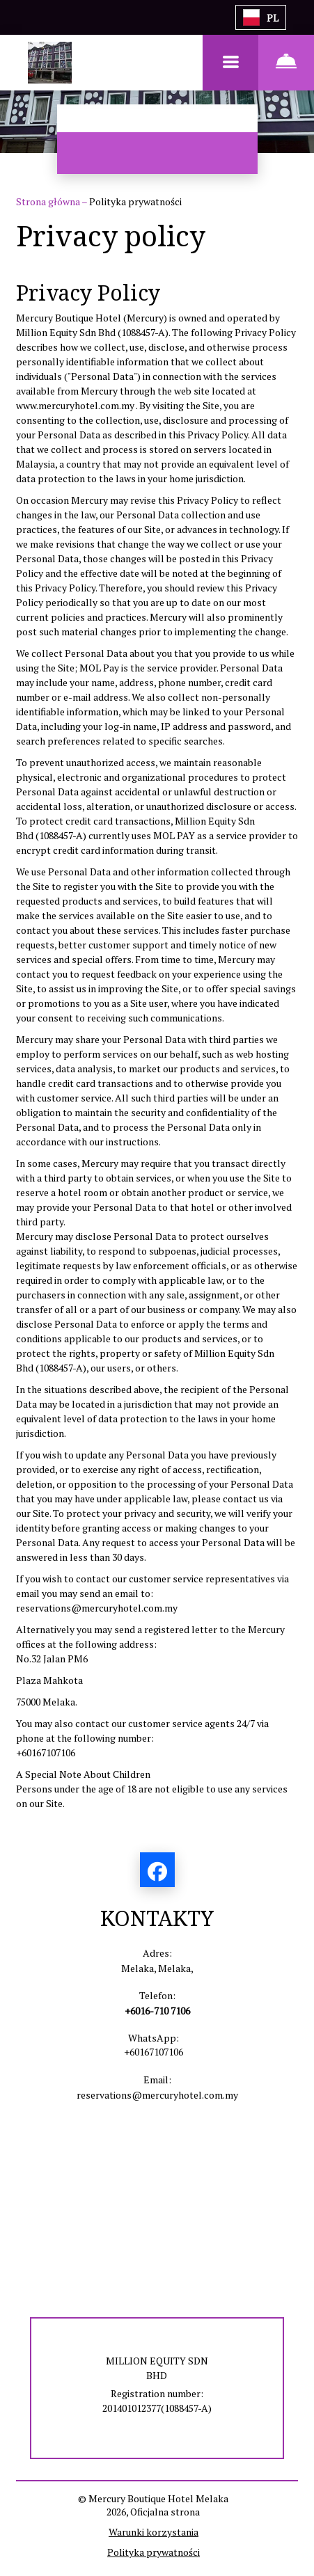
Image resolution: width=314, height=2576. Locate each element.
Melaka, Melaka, (157, 1968)
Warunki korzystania (153, 2531)
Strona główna (48, 201)
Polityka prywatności (153, 2552)
